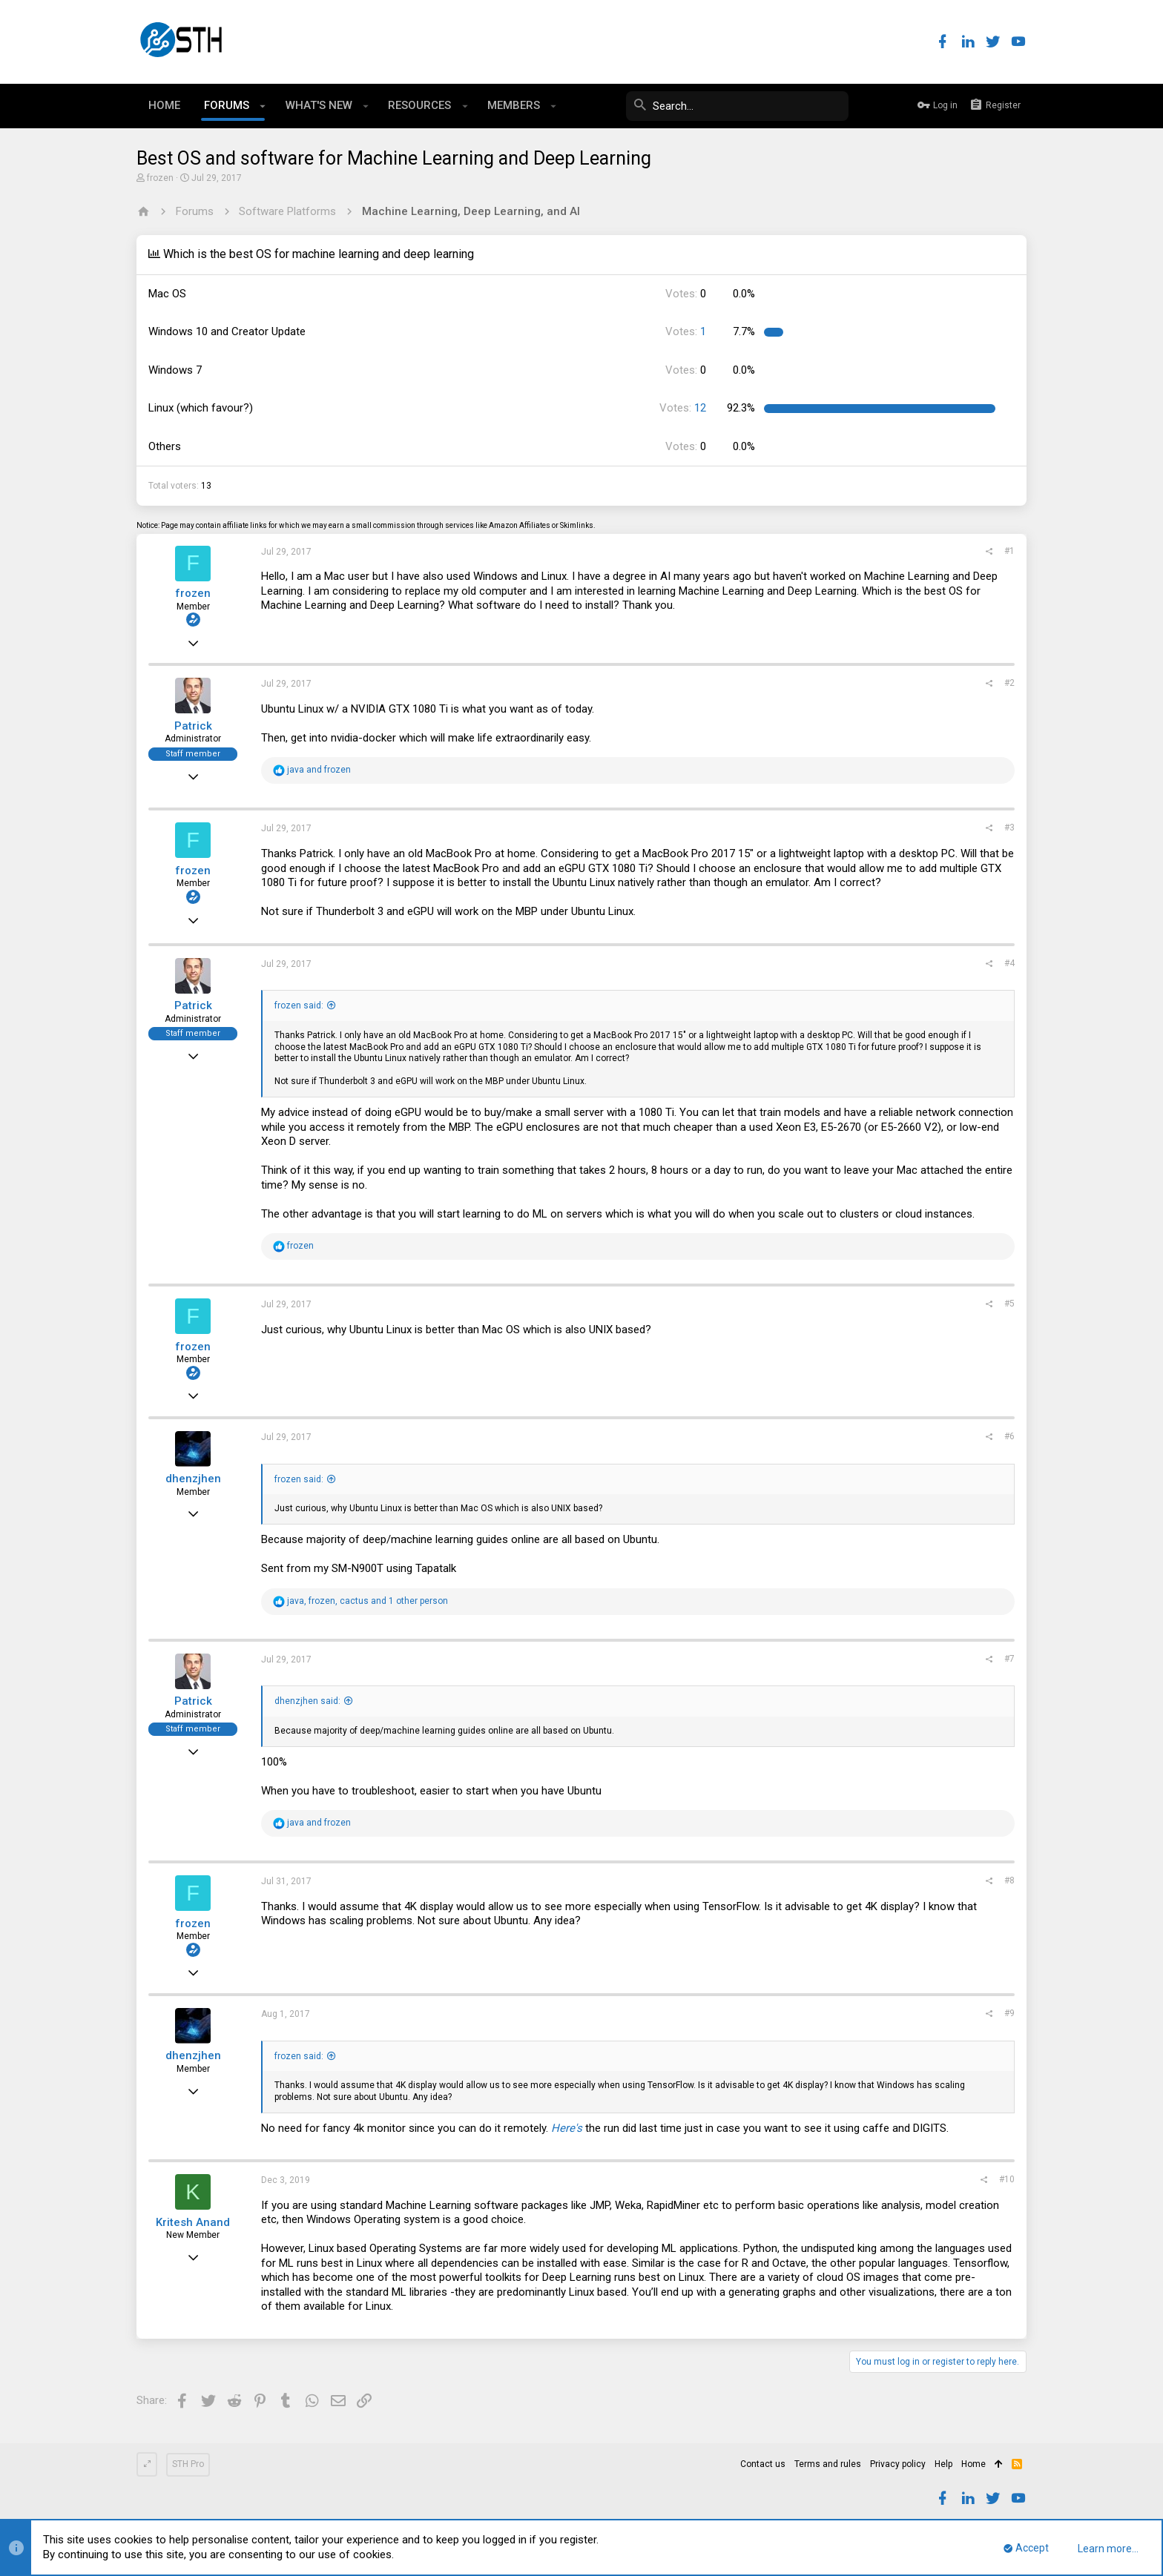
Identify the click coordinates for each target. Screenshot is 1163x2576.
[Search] (737, 106)
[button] (263, 106)
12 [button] (682, 408)
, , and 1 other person (367, 1601)
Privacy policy (898, 2464)
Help (943, 2464)
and (319, 769)
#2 (1009, 683)
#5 (1009, 1303)
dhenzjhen (193, 1478)
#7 (1009, 1659)
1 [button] (685, 331)
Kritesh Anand (193, 2222)
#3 (1009, 827)
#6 (1009, 1436)
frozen (160, 178)
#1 (1009, 551)
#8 (1009, 1880)
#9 (1009, 2013)
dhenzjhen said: (307, 1701)
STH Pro (188, 2464)
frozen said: (298, 1005)
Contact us (762, 2464)
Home (973, 2464)
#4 (1009, 963)
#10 (1007, 2179)
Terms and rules (827, 2464)
